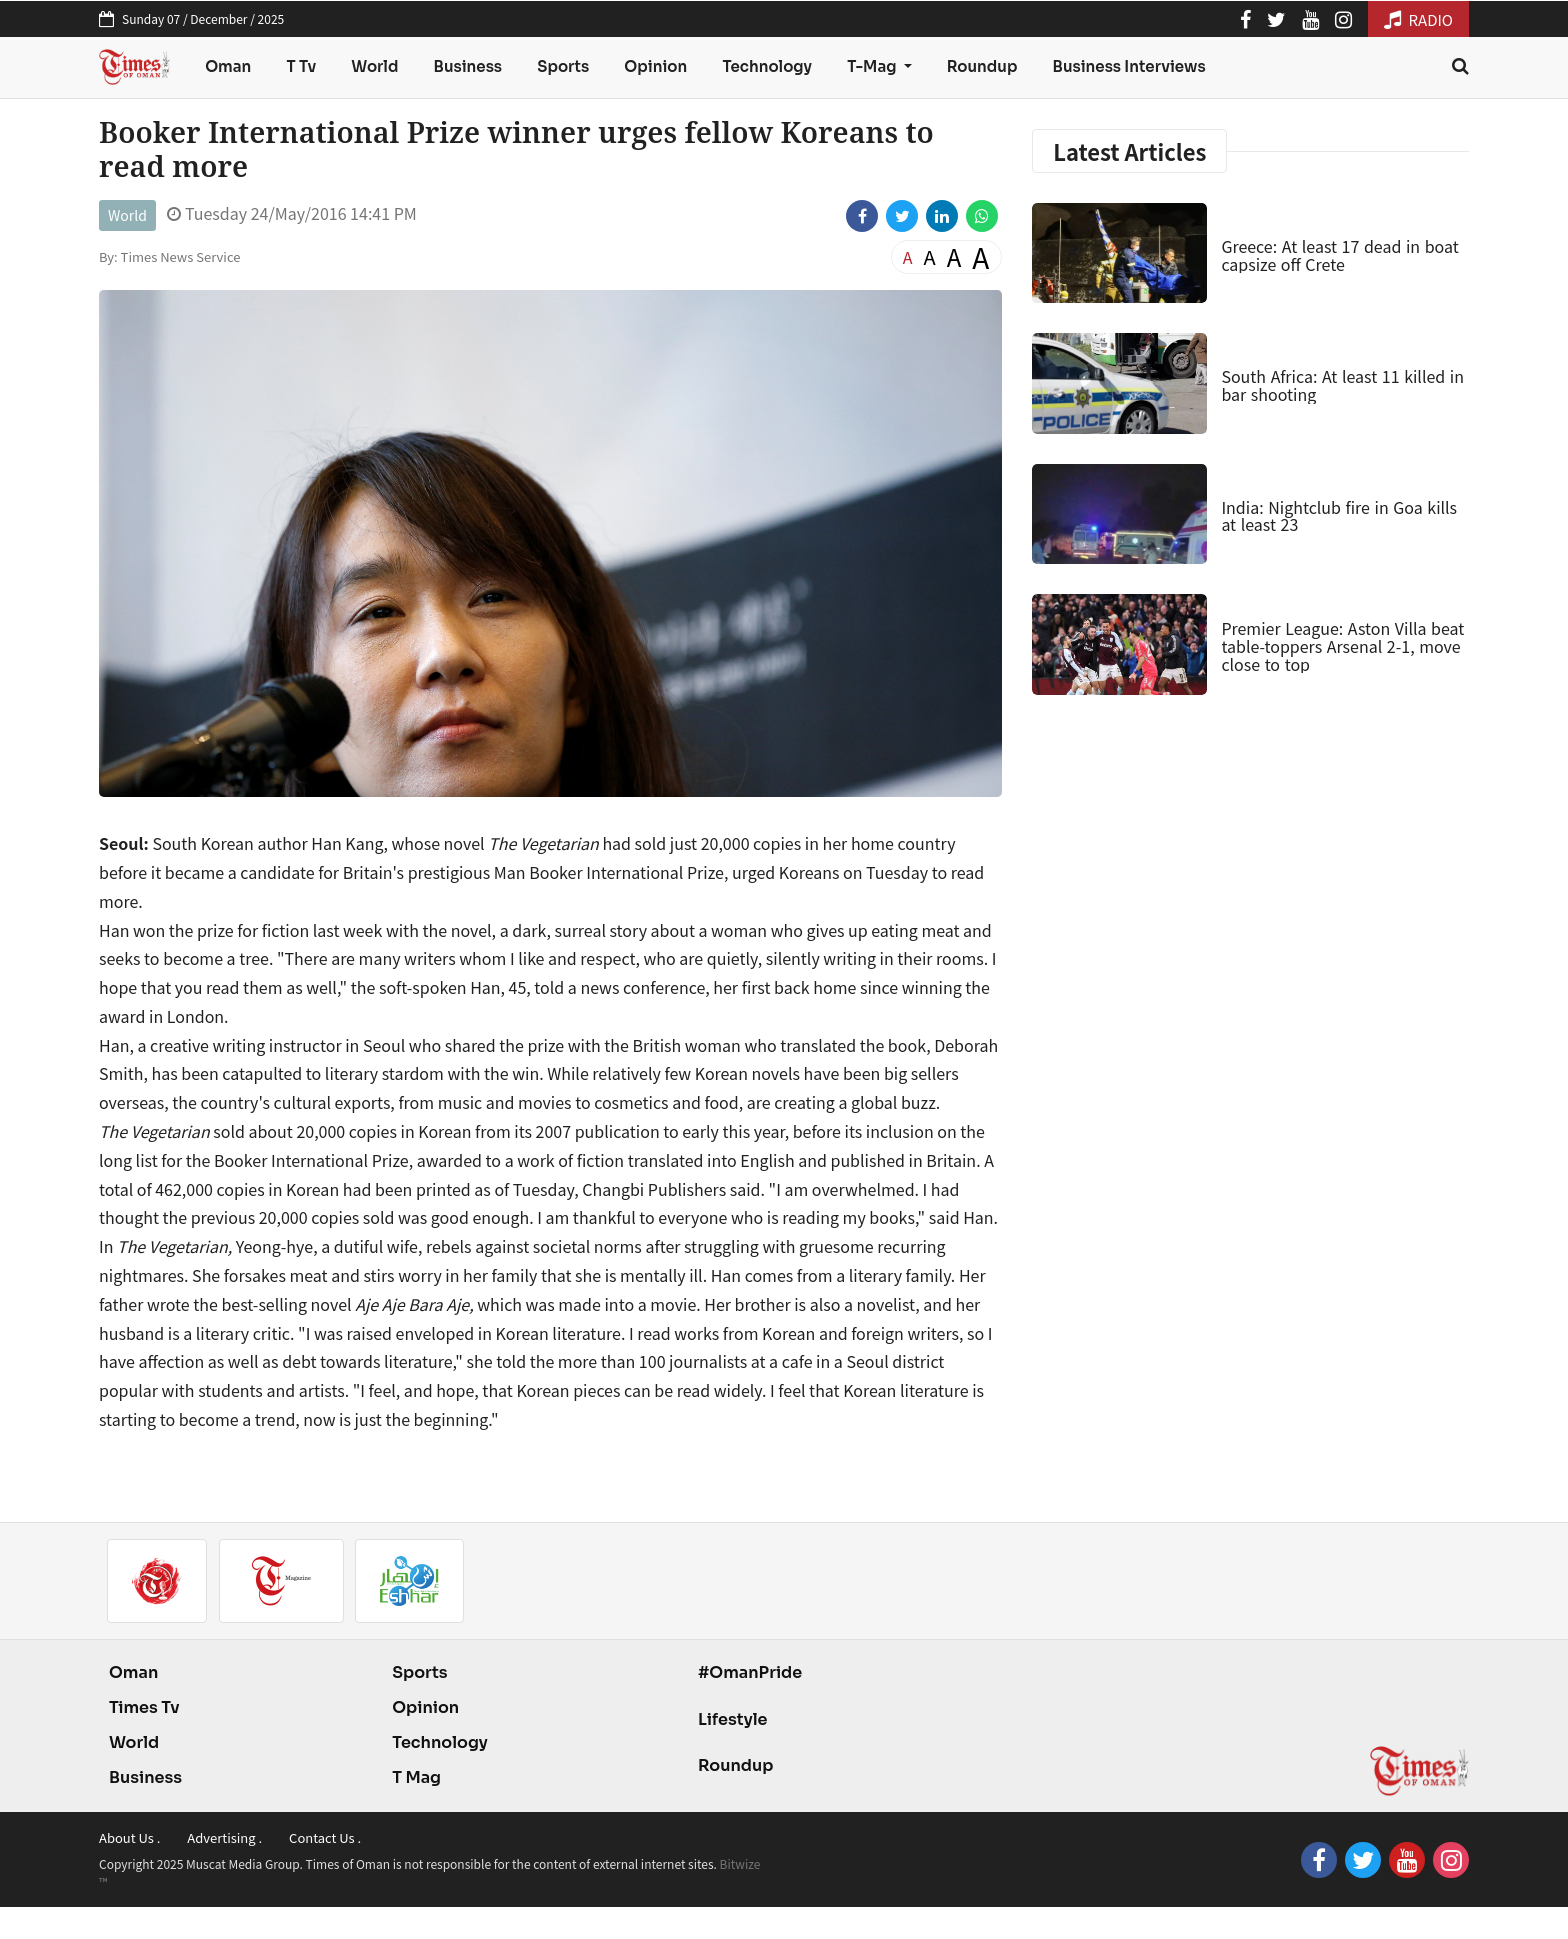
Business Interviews (1129, 66)
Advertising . (224, 1837)
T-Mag (873, 66)
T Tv (302, 66)
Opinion (655, 66)
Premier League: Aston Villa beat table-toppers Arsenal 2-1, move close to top (1342, 645)
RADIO (1418, 19)
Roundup (982, 66)
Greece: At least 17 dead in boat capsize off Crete (1339, 255)
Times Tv (144, 1707)
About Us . (129, 1837)
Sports (563, 66)
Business (468, 66)
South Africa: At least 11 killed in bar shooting (1342, 385)
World (374, 66)
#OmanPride (750, 1672)
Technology (767, 66)
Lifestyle (733, 1719)
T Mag (416, 1777)
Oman (228, 66)
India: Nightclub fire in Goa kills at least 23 (1339, 516)
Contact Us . (325, 1837)
